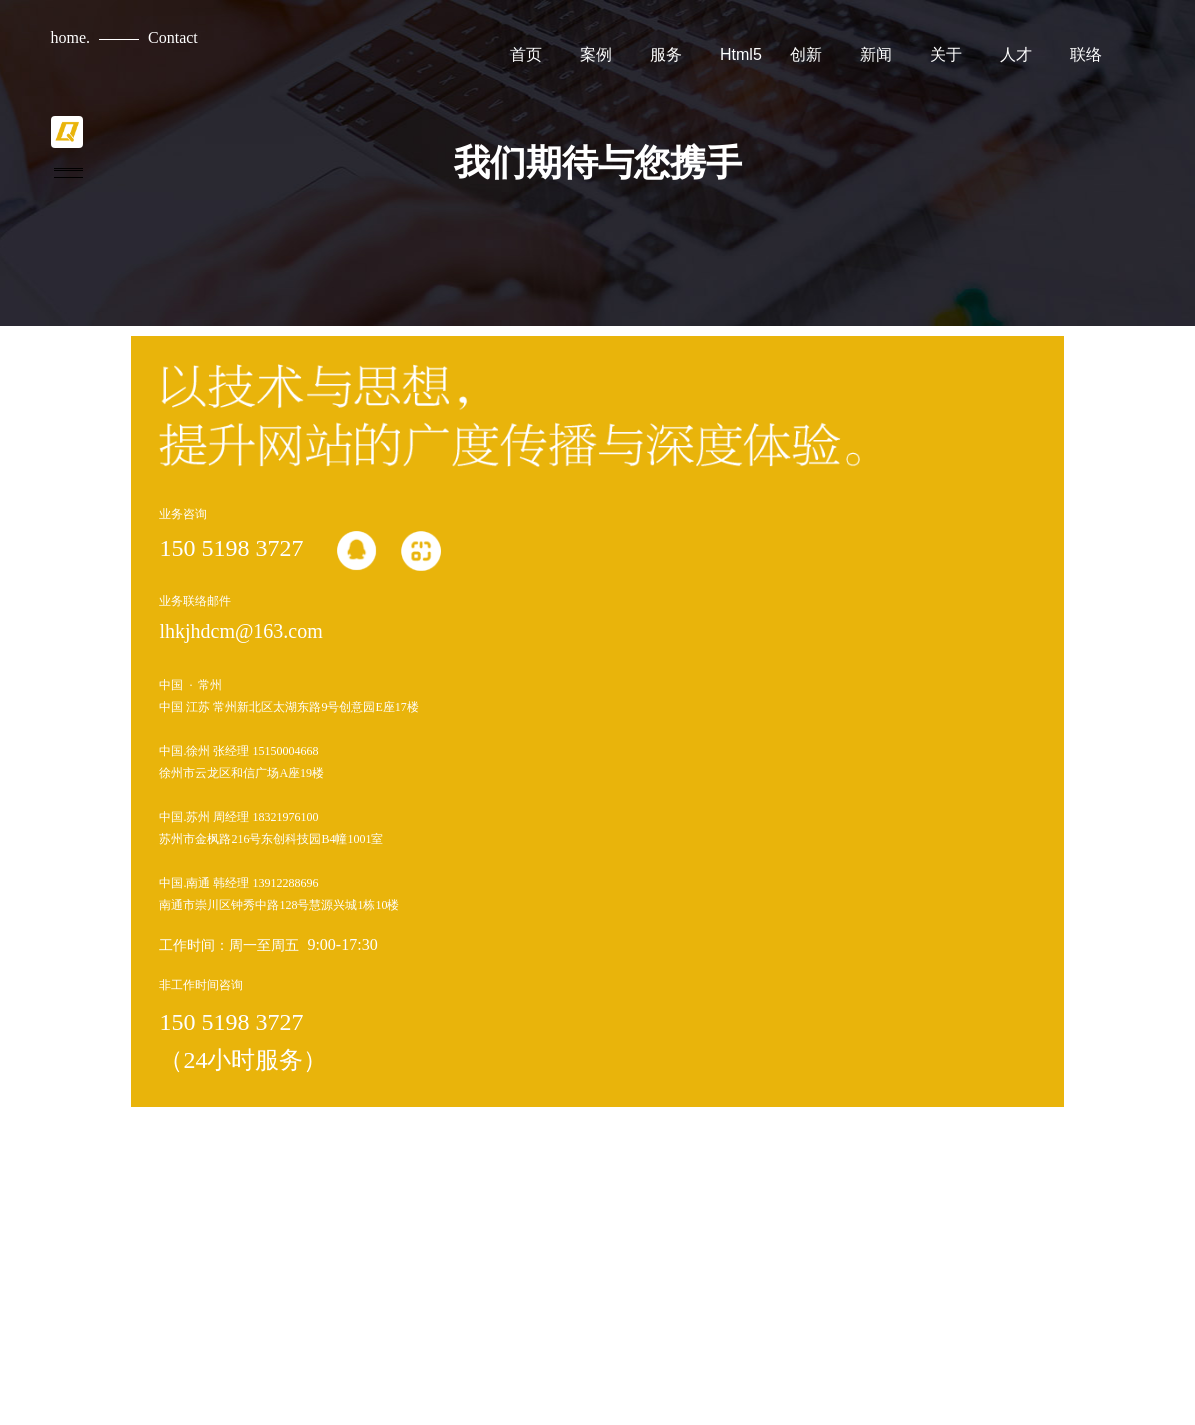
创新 (806, 54)
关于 (946, 54)
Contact (173, 37)
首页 (526, 54)
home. (71, 37)
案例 (596, 54)
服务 (666, 54)
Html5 (741, 54)
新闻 (876, 54)
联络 (1086, 54)
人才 (1016, 54)
